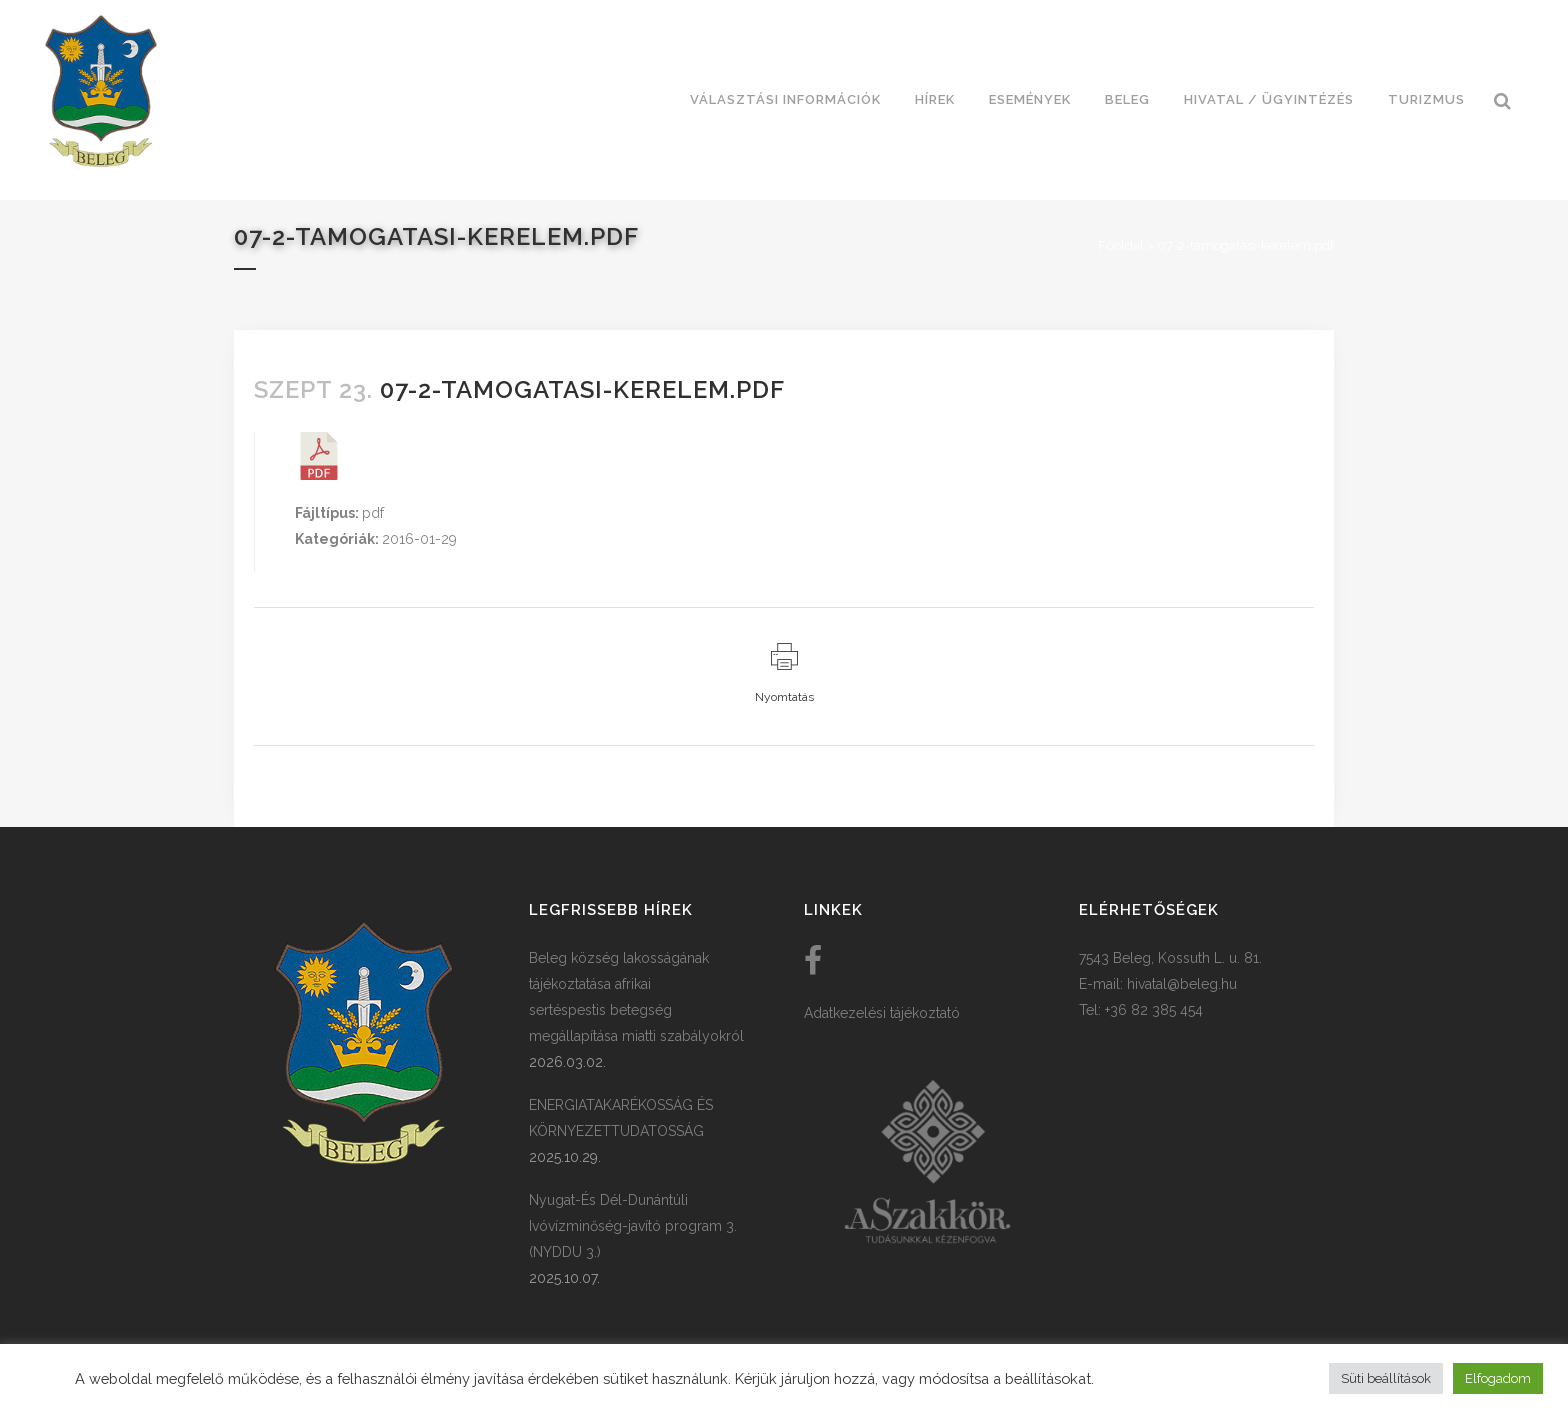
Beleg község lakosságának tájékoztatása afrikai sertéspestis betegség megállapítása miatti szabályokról (636, 997)
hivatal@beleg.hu (1182, 984)
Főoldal (1121, 245)
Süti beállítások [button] (1386, 1378)
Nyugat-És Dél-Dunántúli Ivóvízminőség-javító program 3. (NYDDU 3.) (633, 1226)
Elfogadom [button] (1498, 1378)
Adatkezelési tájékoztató (882, 1013)
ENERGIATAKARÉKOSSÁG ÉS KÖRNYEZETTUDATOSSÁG (621, 1118)
